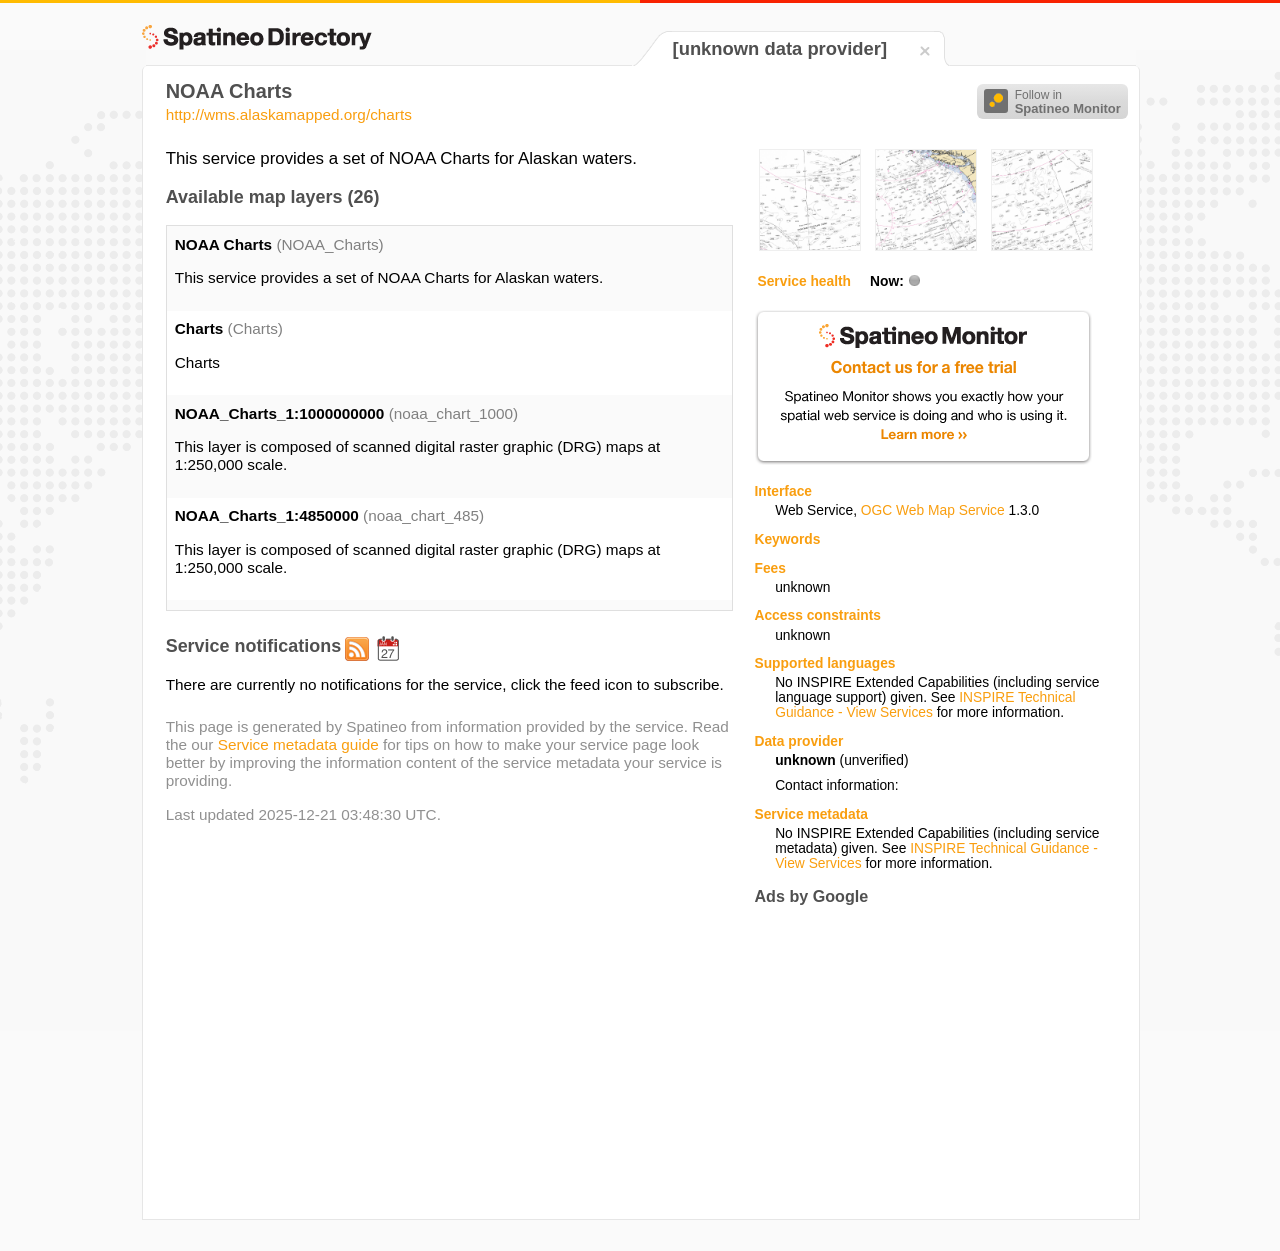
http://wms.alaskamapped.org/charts (289, 114)
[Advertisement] (922, 1062)
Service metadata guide (298, 744)
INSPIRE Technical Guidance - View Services (925, 705)
